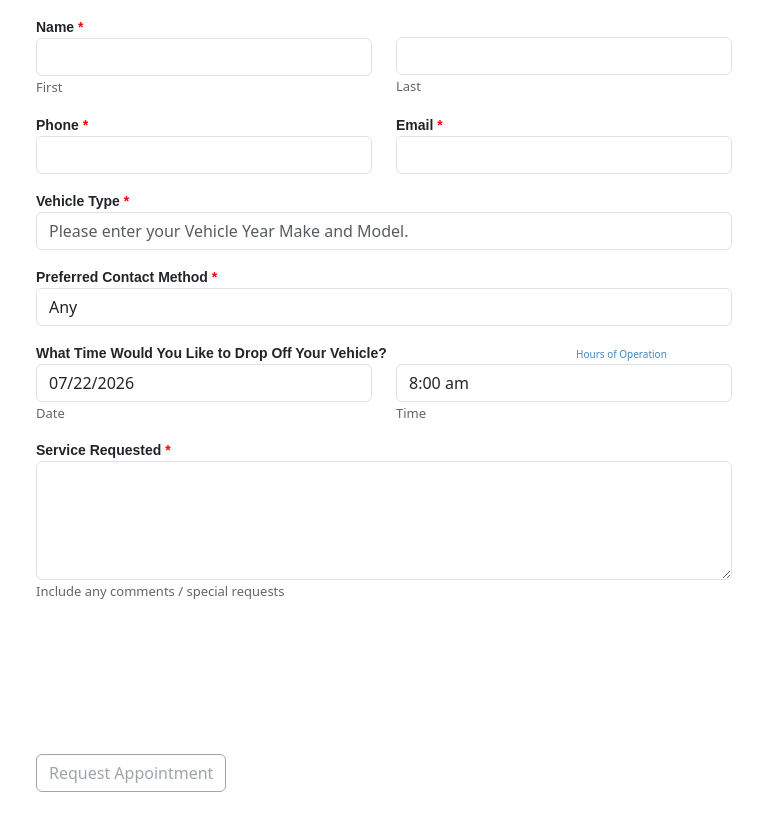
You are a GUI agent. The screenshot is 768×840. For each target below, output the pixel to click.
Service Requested (103, 450)
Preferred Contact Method (126, 277)
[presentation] (188, 667)
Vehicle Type (82, 201)
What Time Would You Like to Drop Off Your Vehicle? (211, 353)
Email (419, 125)
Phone (62, 125)
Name (59, 27)
